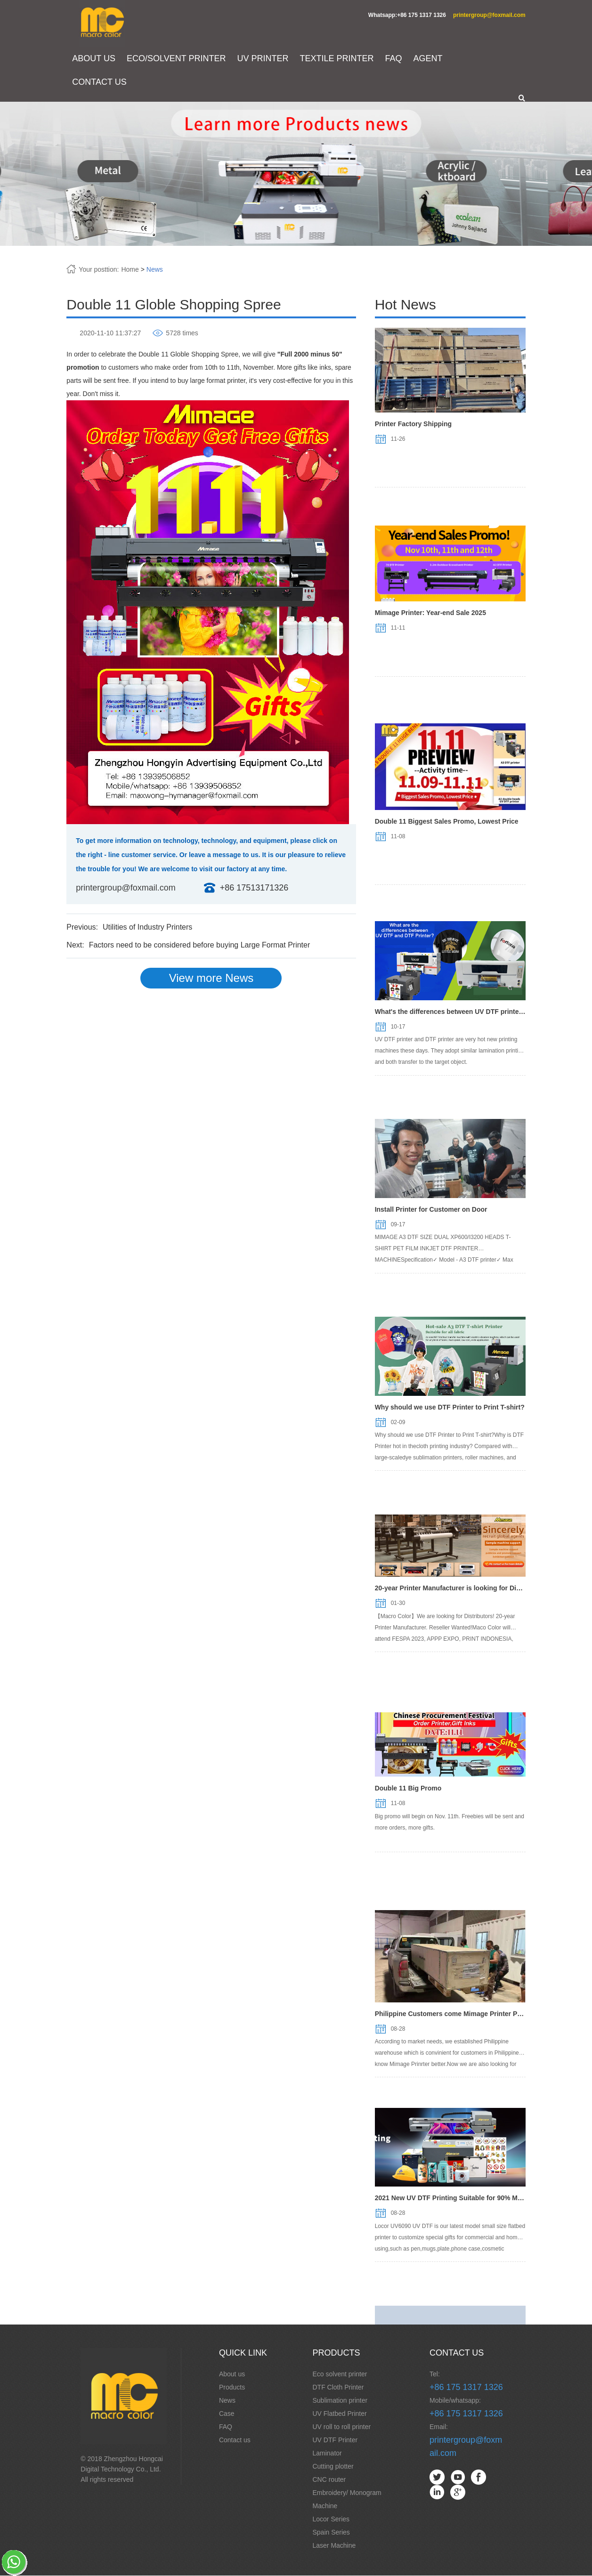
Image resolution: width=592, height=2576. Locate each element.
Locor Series (331, 2519)
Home (131, 270)
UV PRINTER (264, 59)
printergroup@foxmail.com (488, 15)
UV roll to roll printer (342, 2427)
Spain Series (331, 2532)
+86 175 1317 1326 (466, 2387)
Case (227, 2414)
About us (232, 2374)
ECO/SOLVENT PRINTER (177, 59)
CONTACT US (100, 82)
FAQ (394, 59)
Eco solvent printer (340, 2374)
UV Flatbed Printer (340, 2414)
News (155, 270)
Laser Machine (334, 2546)
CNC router (329, 2480)
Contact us (235, 2440)
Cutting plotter (333, 2467)
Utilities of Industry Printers (148, 927)
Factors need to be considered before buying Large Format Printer (200, 945)
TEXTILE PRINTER (338, 59)
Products (232, 2387)
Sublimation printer (340, 2401)
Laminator (327, 2453)
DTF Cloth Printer (338, 2387)
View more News (211, 978)
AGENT (429, 59)
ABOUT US (95, 59)
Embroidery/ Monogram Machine (347, 2499)
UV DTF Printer (335, 2440)
